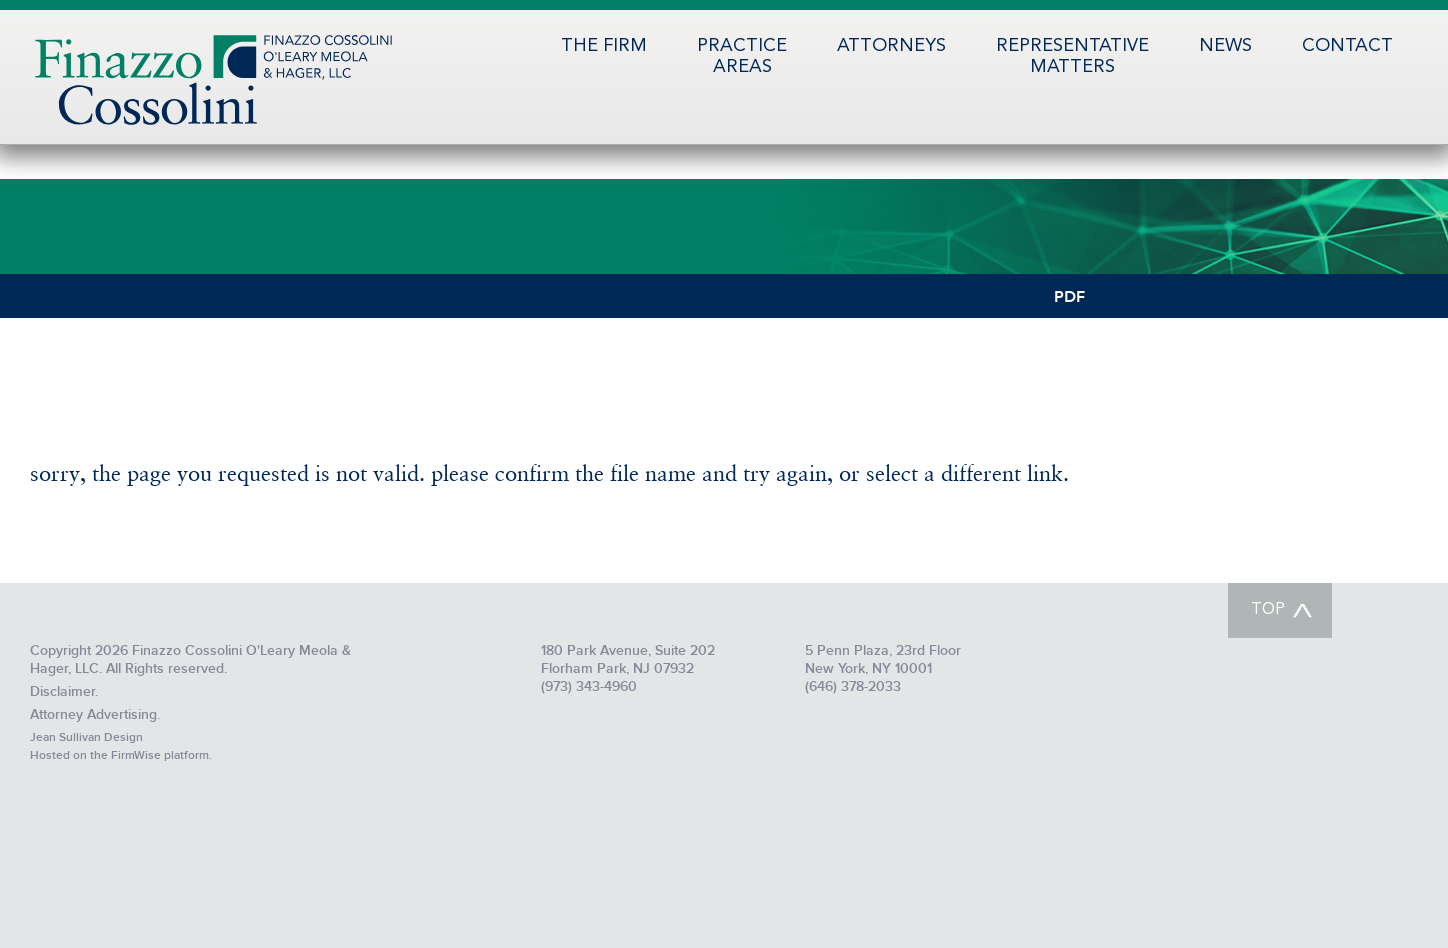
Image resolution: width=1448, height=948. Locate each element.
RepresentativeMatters (1072, 56)
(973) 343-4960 (589, 686)
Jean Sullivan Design (86, 737)
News (1225, 46)
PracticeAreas (742, 56)
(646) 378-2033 (853, 686)
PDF (1069, 295)
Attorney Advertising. (95, 714)
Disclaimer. (64, 691)
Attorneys (891, 46)
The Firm (604, 46)
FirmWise (136, 755)
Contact (1347, 46)
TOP (1268, 610)
